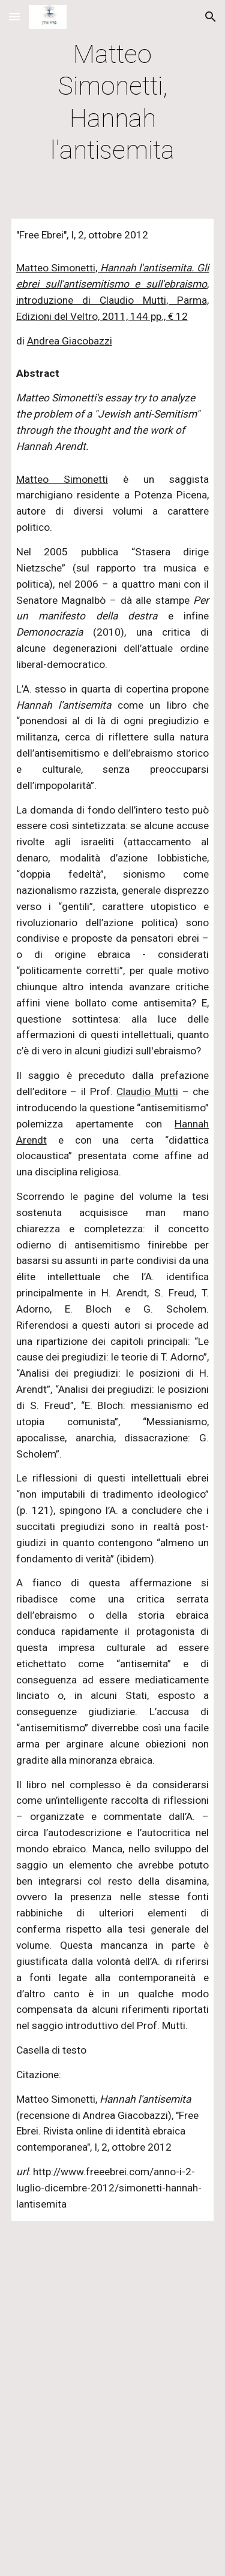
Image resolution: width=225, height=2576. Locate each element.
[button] (14, 16)
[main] (112, 102)
